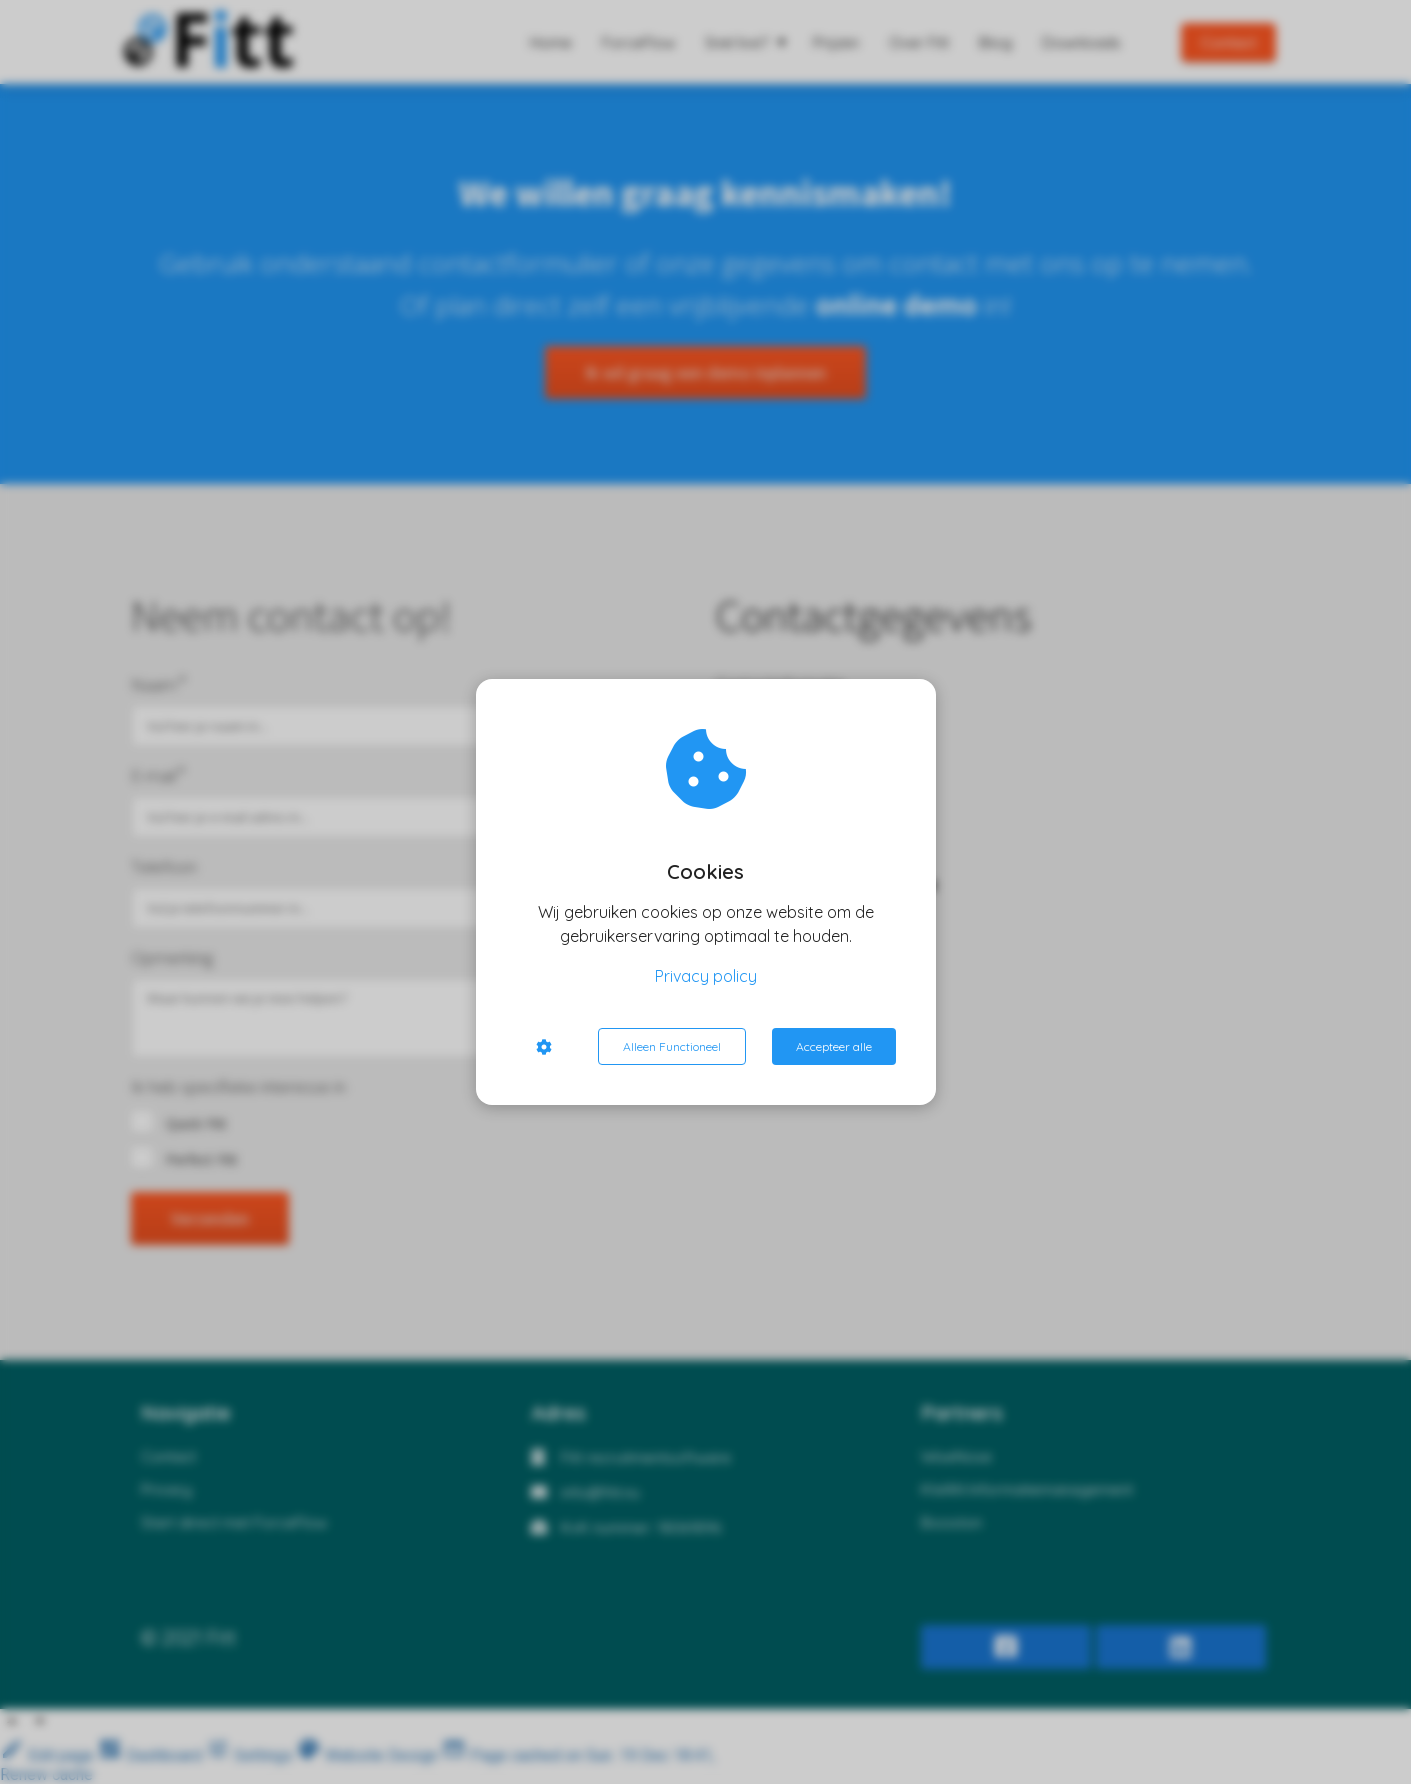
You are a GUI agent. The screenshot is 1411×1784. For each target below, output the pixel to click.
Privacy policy (706, 976)
